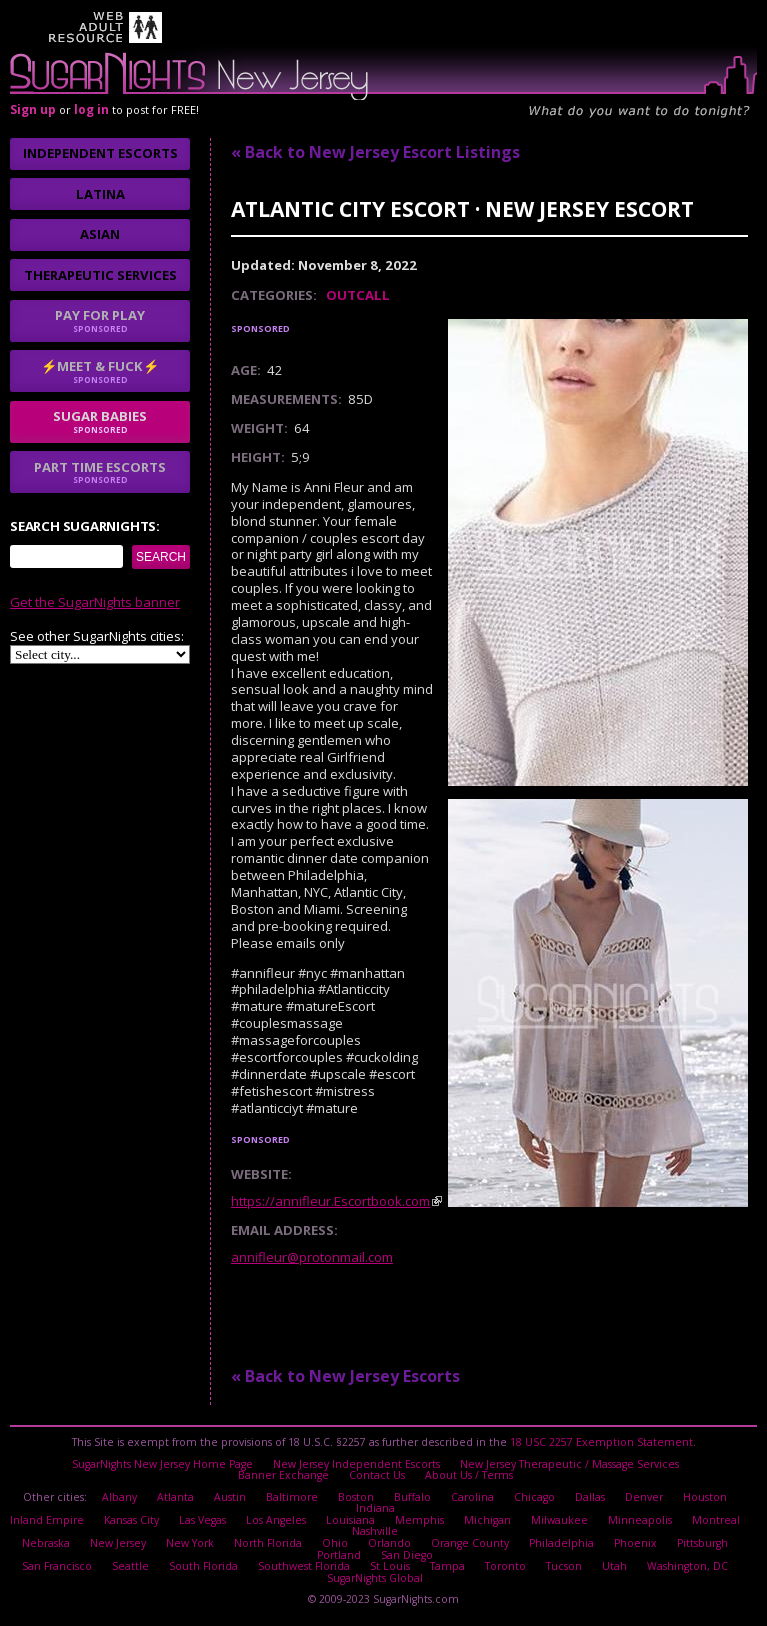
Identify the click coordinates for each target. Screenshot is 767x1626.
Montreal (716, 1520)
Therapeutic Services (100, 275)
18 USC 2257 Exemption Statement (601, 1442)
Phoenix (635, 1543)
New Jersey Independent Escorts (356, 1464)
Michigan (487, 1520)
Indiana (375, 1508)
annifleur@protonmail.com (312, 1257)
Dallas (590, 1497)
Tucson (564, 1566)
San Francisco (57, 1566)
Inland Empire (47, 1520)
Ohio (335, 1543)
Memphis (419, 1520)
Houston (705, 1497)
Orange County (470, 1543)
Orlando (389, 1543)
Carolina (472, 1497)
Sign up (33, 109)
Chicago (534, 1497)
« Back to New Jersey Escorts (345, 1376)
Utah (614, 1566)
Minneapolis (640, 1520)
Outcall (358, 295)
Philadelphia (561, 1543)
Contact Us (377, 1475)
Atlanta (175, 1497)
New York (190, 1543)
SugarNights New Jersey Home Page (162, 1464)
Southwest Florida (304, 1566)
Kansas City (131, 1520)
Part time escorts (100, 472)
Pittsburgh (702, 1543)
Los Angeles (276, 1520)
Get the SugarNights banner (95, 602)
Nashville (375, 1531)
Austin (230, 1497)
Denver (644, 1497)
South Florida (203, 1566)
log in (91, 109)
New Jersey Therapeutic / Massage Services (569, 1464)
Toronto (505, 1566)
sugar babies (100, 421)
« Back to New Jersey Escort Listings (375, 152)
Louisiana (350, 1520)
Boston (356, 1497)
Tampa (447, 1566)
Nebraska (46, 1543)
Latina (100, 194)
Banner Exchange (283, 1475)
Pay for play (100, 320)
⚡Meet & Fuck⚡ (100, 371)
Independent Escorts (100, 153)
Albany (119, 1497)
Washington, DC (687, 1566)
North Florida (268, 1543)
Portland (339, 1555)
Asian (100, 234)
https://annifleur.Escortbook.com (330, 1201)
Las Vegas (202, 1520)
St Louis (390, 1566)
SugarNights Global (375, 1578)
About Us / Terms (469, 1475)
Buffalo (412, 1497)
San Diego (407, 1555)
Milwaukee (559, 1520)
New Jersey (118, 1543)
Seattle (130, 1566)
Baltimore (292, 1497)
